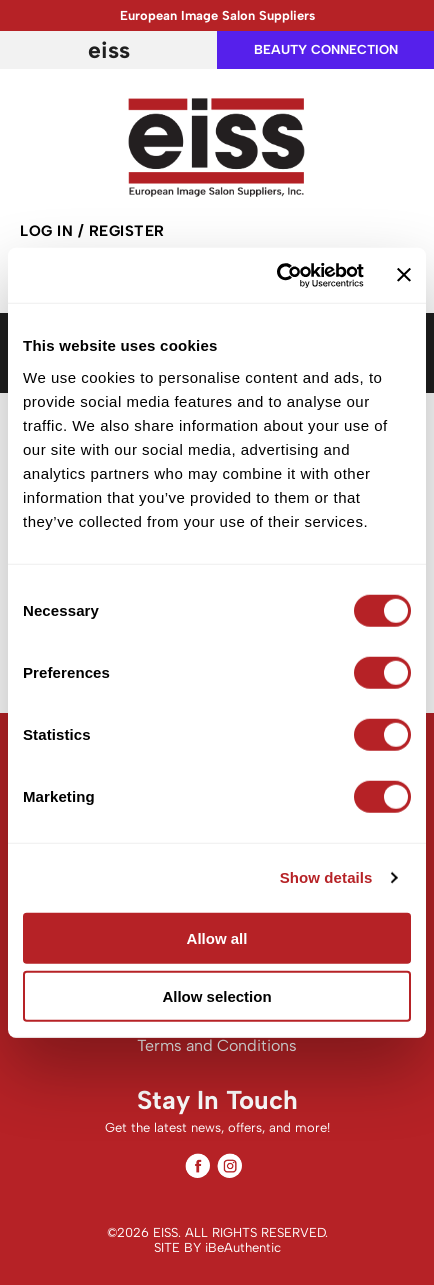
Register (127, 231)
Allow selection (216, 996)
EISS (109, 50)
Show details (326, 877)
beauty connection (326, 49)
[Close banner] (404, 275)
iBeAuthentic (243, 1247)
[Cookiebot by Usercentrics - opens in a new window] (277, 275)
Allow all (217, 937)
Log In (49, 231)
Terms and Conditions (217, 1045)
